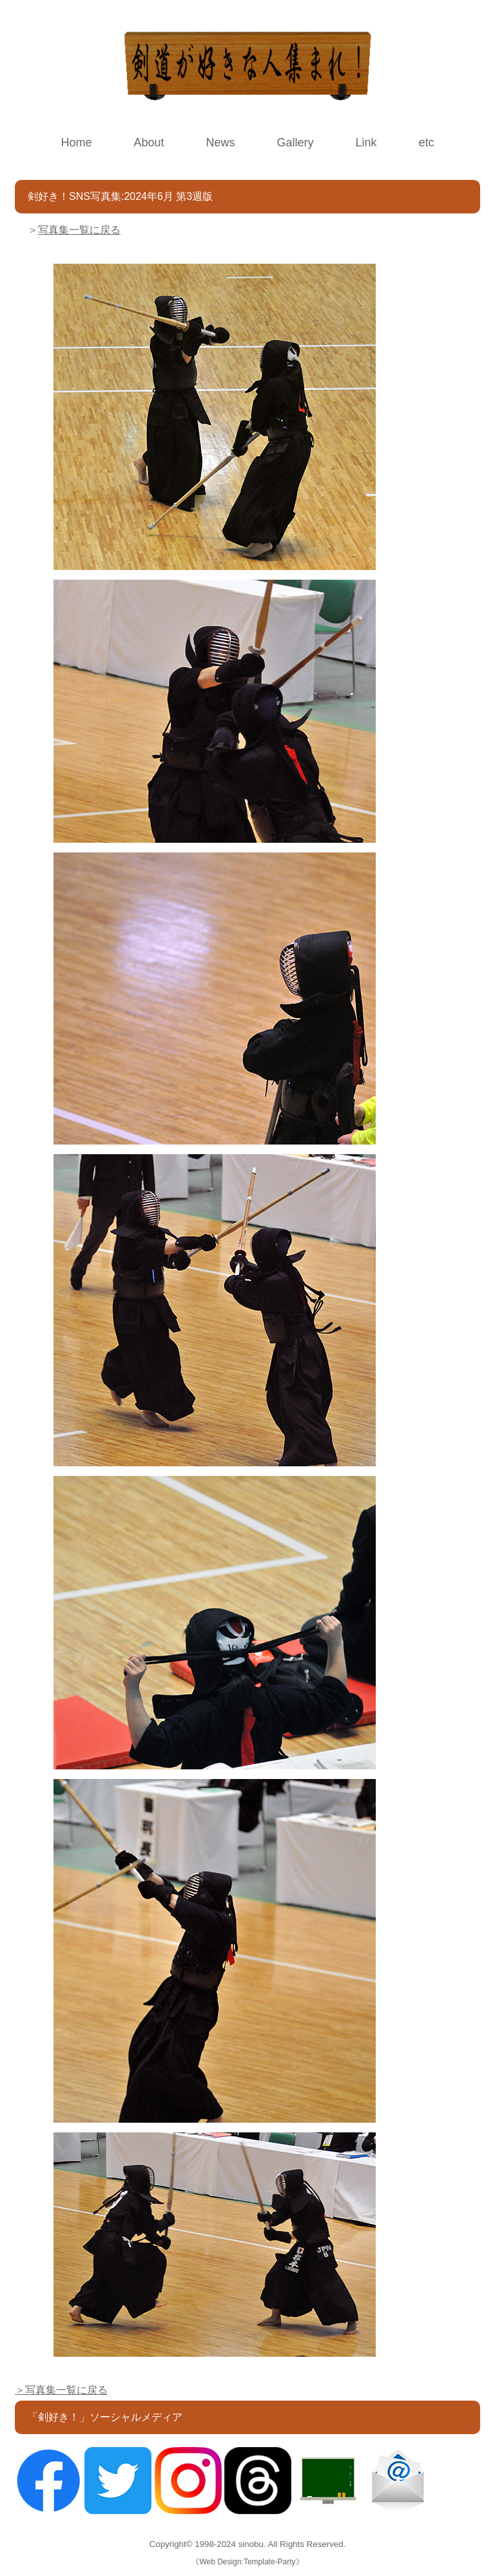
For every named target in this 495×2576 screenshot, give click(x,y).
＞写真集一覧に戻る (61, 2389)
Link (366, 142)
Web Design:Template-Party (247, 2561)
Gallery (295, 142)
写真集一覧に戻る (79, 229)
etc (426, 142)
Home (76, 142)
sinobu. (253, 2544)
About (148, 142)
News (220, 142)
